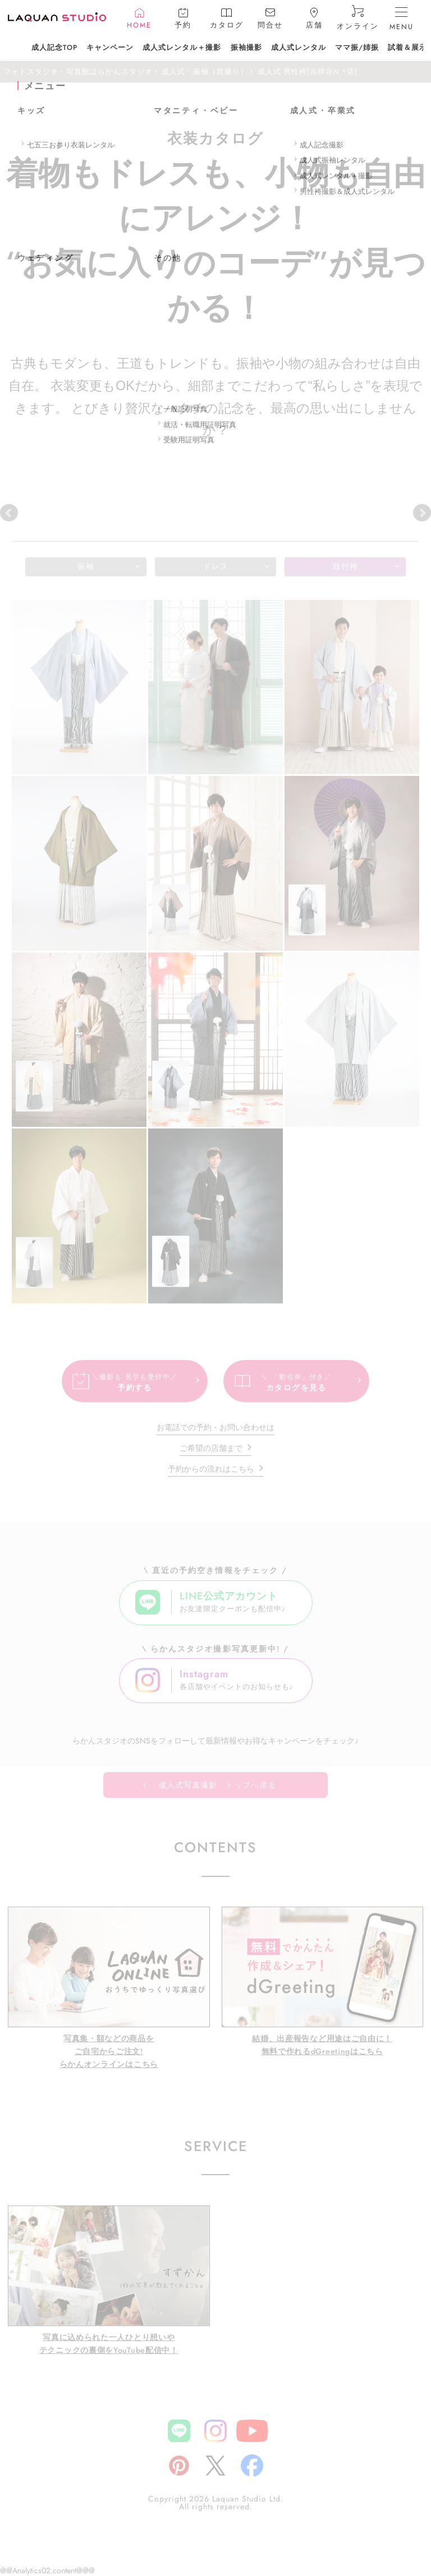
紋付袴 (345, 566)
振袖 (85, 566)
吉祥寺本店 (42, 512)
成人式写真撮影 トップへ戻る (217, 1785)
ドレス (215, 566)
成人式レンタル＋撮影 (182, 48)
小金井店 (222, 512)
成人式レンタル (298, 48)
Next (422, 513)
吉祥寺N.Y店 (132, 512)
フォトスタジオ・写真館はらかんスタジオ (78, 72)
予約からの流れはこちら (211, 1468)
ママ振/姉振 (357, 48)
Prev (9, 513)
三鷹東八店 (312, 512)
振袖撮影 (246, 48)
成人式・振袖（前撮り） (205, 72)
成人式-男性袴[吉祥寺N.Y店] (307, 72)
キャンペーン (110, 48)
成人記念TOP (54, 48)
